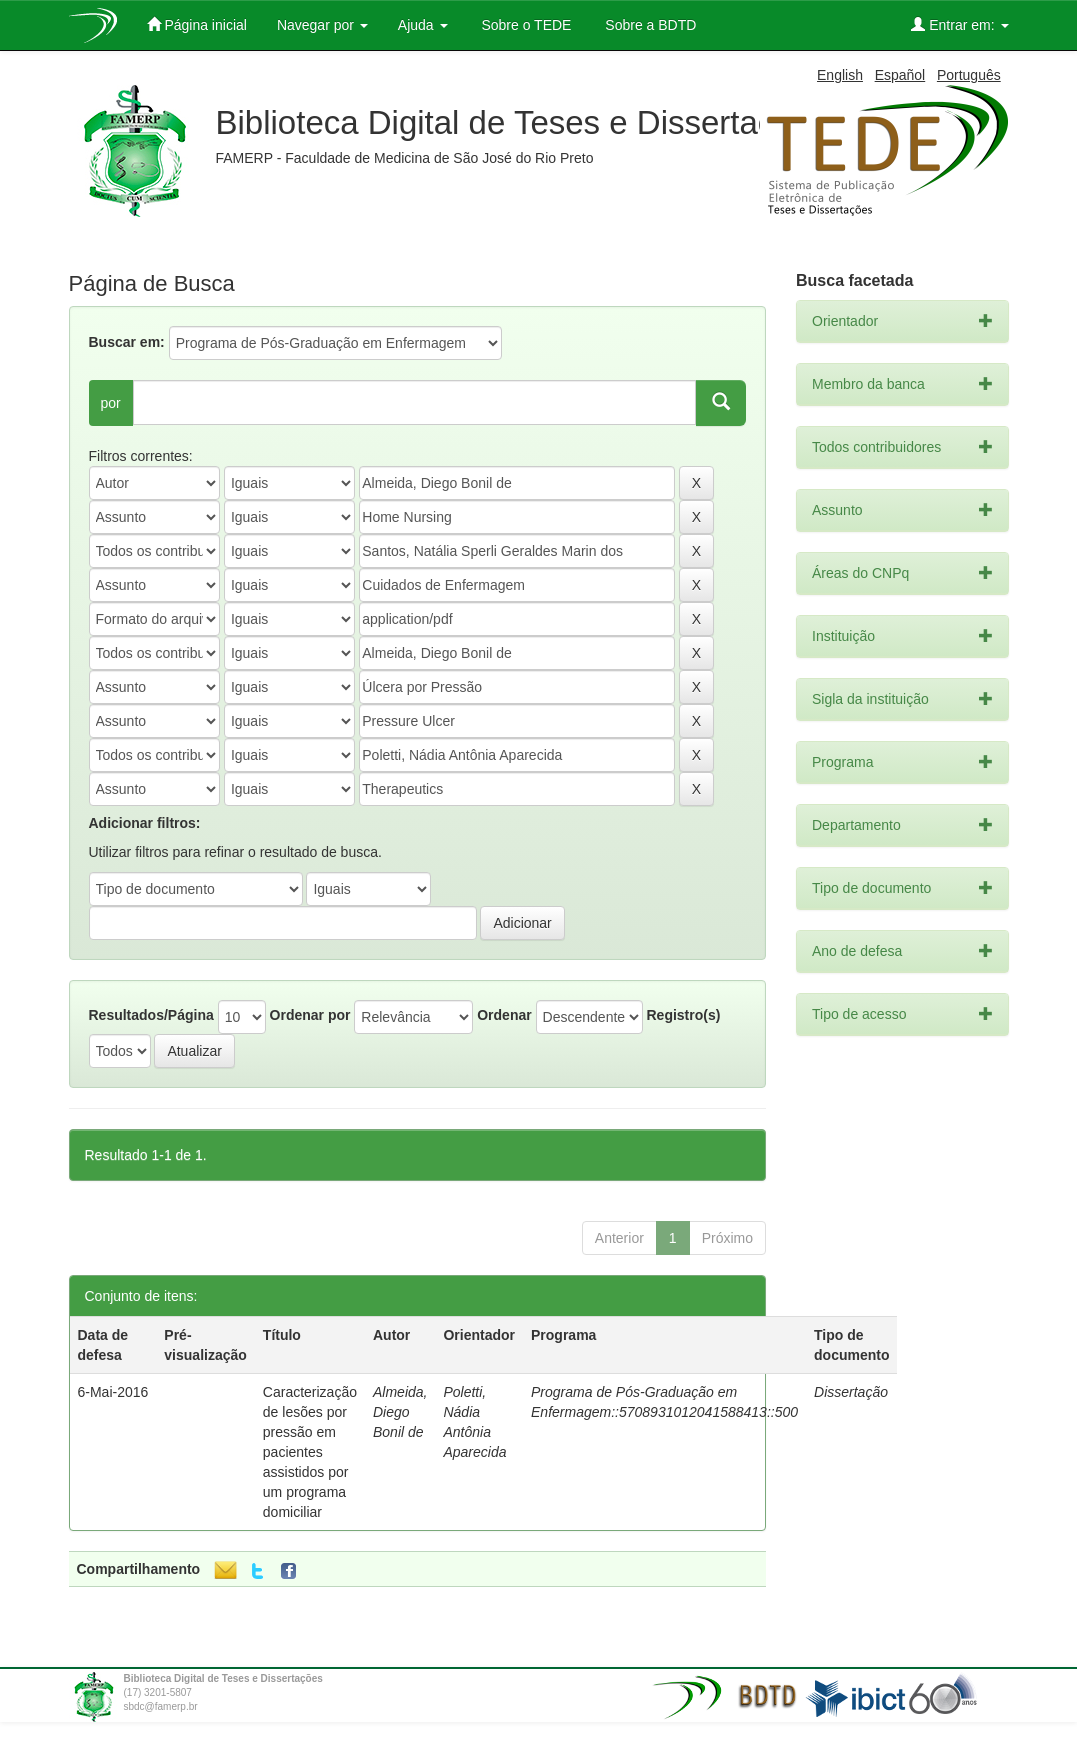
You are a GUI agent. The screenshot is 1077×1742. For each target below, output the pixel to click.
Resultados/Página (151, 1015)
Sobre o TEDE (525, 25)
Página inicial (197, 24)
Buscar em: (127, 342)
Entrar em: (959, 24)
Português (969, 75)
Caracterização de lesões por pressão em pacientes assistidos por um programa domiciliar (310, 1452)
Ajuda (423, 25)
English (840, 75)
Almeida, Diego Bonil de (400, 1412)
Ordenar (504, 1015)
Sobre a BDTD (648, 25)
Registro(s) (683, 1015)
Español (900, 75)
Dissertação (851, 1392)
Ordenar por (310, 1015)
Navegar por (322, 25)
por (111, 403)
